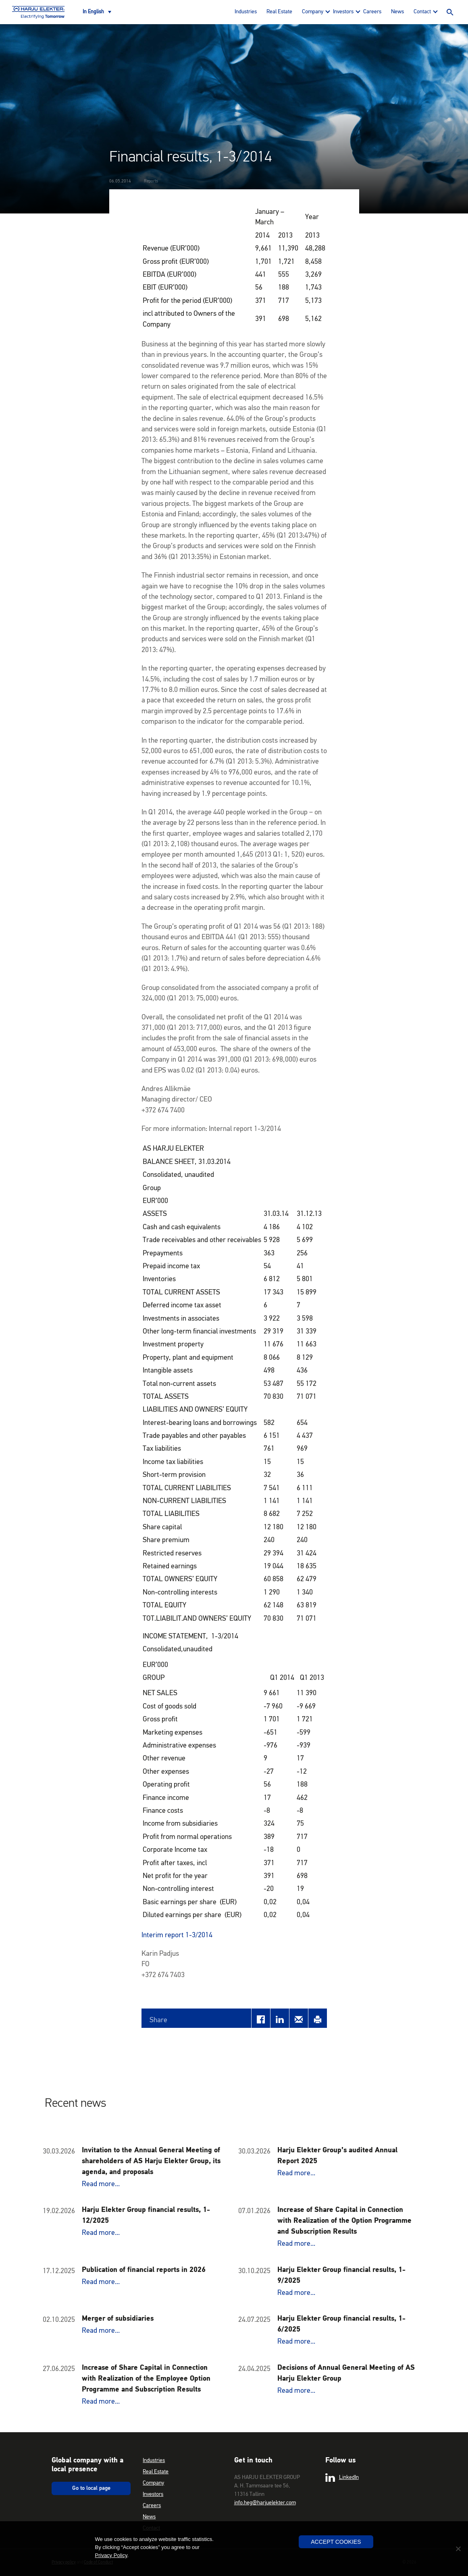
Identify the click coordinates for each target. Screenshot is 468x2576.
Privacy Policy (111, 2555)
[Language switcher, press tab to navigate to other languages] (97, 12)
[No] (458, 2549)
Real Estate (279, 11)
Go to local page (91, 2488)
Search (450, 12)
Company (312, 11)
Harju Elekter (38, 12)
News (397, 11)
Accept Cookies (336, 2542)
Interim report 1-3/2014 (176, 1935)
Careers (372, 11)
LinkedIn (342, 2477)
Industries (246, 11)
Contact (422, 11)
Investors (343, 11)
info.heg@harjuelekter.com (265, 2503)
